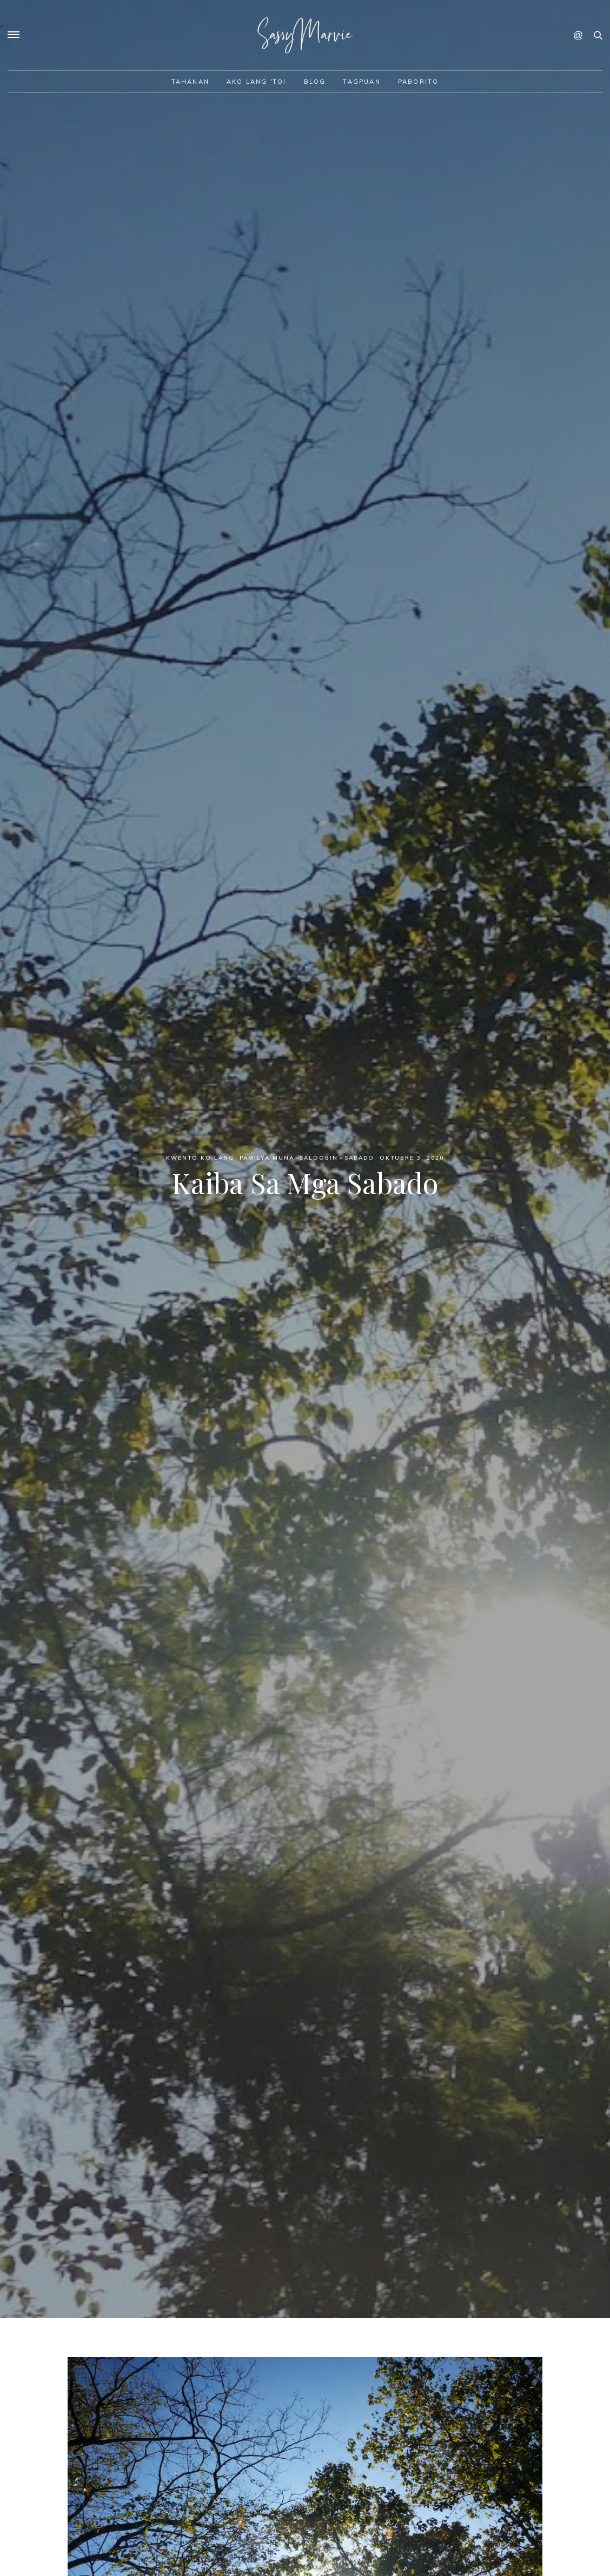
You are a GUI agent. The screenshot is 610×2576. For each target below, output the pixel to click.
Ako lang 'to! (257, 81)
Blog (315, 81)
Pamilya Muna (267, 1157)
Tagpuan (361, 81)
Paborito (418, 81)
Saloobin (319, 1157)
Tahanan (190, 81)
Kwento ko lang (200, 1157)
